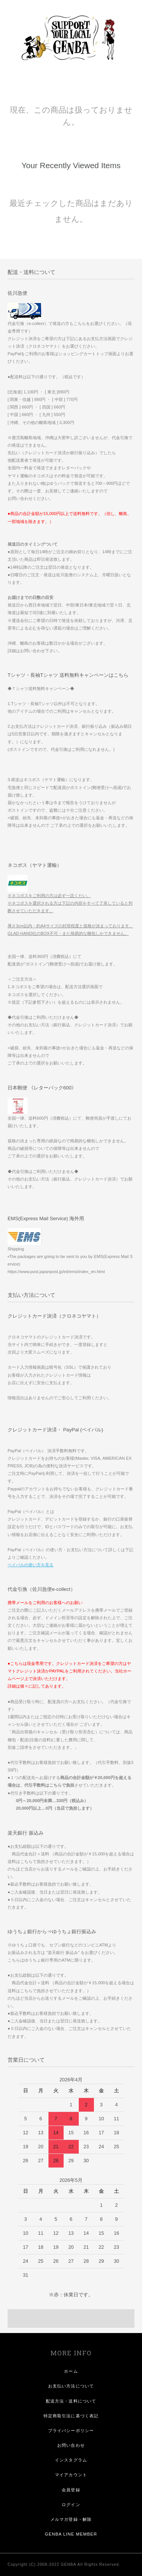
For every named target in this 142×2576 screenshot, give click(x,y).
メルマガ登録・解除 (71, 2519)
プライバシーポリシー (71, 2430)
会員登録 (71, 2490)
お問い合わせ (71, 2445)
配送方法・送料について (71, 2401)
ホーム (71, 2371)
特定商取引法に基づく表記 (71, 2416)
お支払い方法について (71, 2386)
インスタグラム (71, 2460)
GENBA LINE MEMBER (71, 2534)
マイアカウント (71, 2474)
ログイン (71, 2504)
